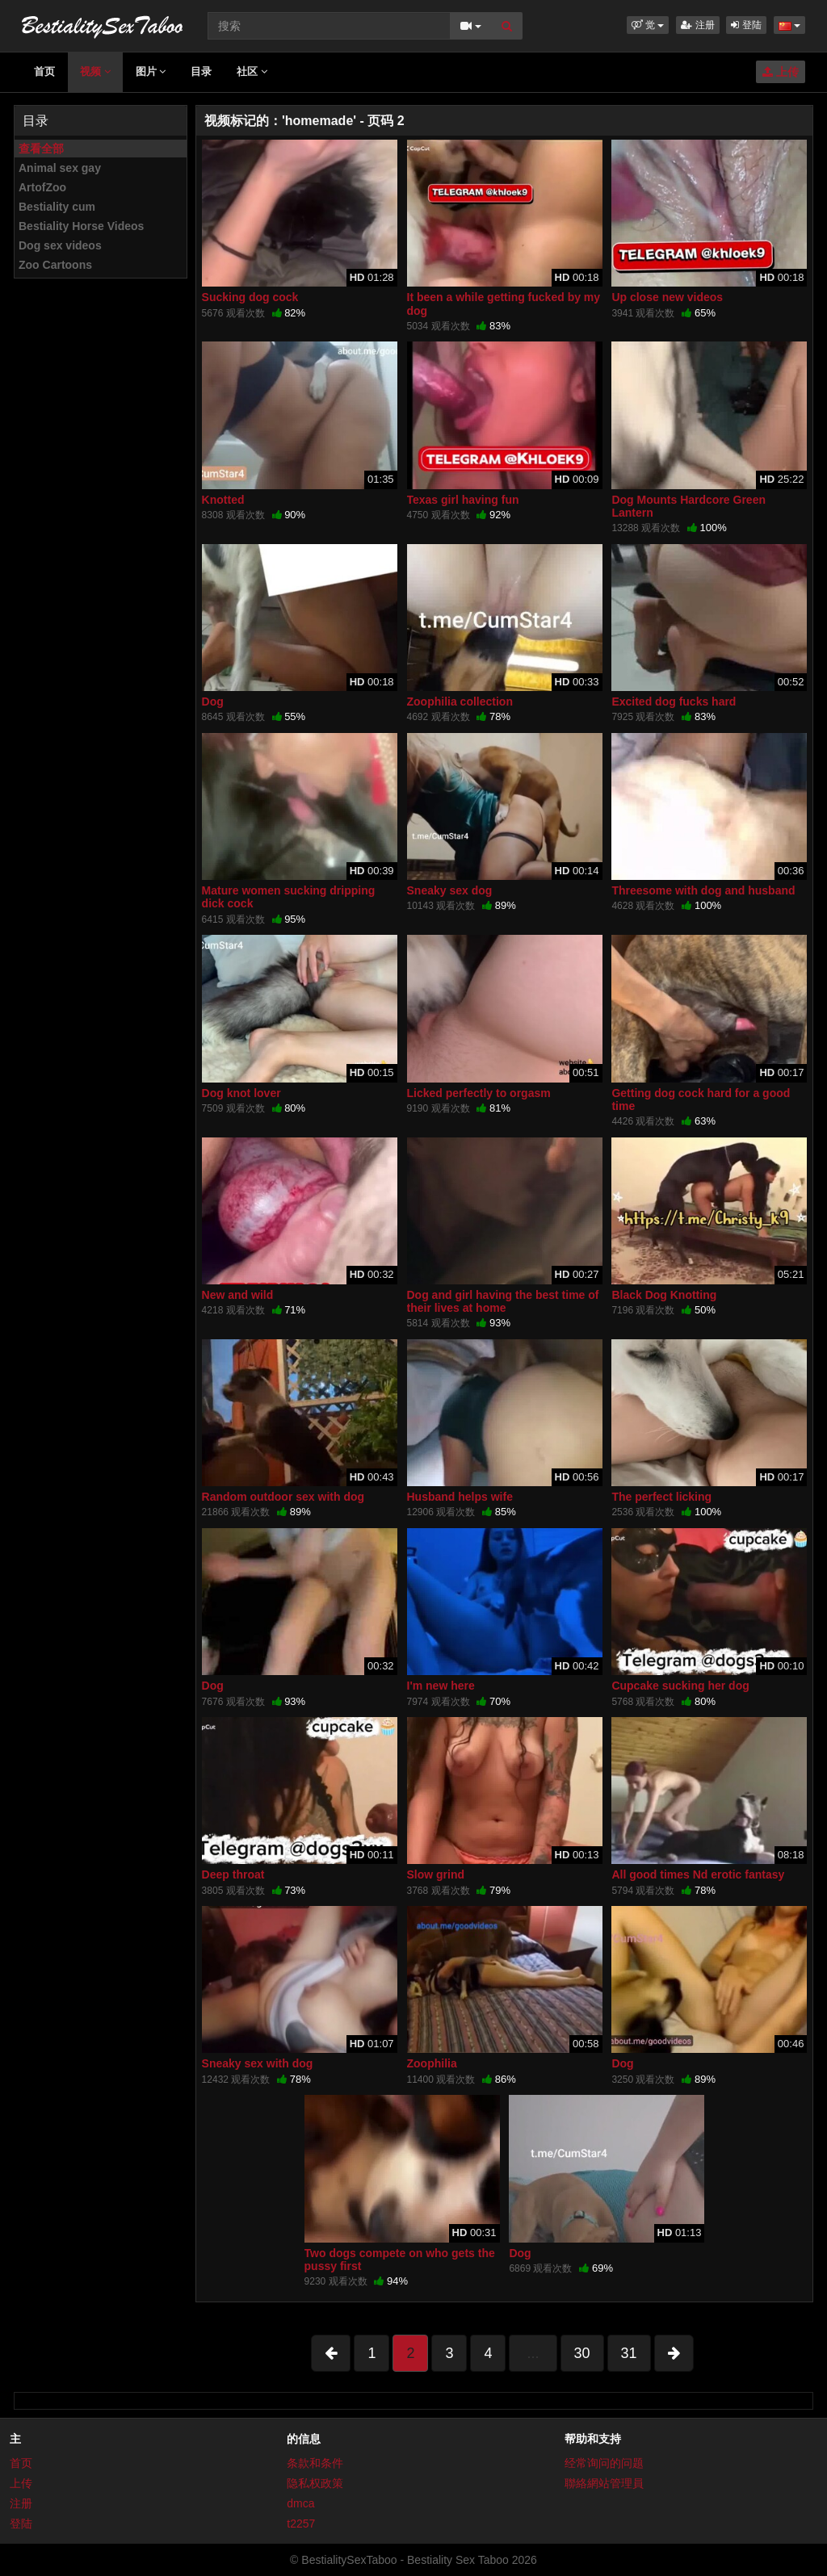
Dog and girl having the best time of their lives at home (503, 1301)
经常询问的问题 (604, 2463)
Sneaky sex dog (450, 890)
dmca (300, 2503)
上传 (780, 71)
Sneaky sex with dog (257, 2063)
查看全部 (41, 148)
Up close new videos (667, 297)
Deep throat (233, 1874)
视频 (95, 71)
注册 (697, 25)
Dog (213, 701)
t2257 (301, 2523)
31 (629, 2353)
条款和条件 (315, 2463)
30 (582, 2353)
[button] (648, 25)
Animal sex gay (60, 167)
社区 (252, 71)
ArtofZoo (42, 187)
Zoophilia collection (460, 701)
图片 (151, 71)
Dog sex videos (60, 245)
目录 (201, 71)
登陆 (746, 25)
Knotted (223, 499)
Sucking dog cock (250, 297)
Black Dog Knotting (663, 1294)
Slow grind (436, 1874)
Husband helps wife (460, 1496)
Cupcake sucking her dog (680, 1685)
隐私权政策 (315, 2483)
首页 (44, 71)
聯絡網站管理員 (604, 2483)
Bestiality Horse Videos (81, 226)
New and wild (238, 1294)
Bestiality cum (57, 206)
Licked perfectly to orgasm (479, 1093)
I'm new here (441, 1685)
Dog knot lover (241, 1093)
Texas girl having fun (463, 499)
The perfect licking (661, 1496)
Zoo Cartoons (55, 264)
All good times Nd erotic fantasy (697, 1874)
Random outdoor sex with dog (283, 1496)
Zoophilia (432, 2063)
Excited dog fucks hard (673, 701)
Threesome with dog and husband (703, 890)
